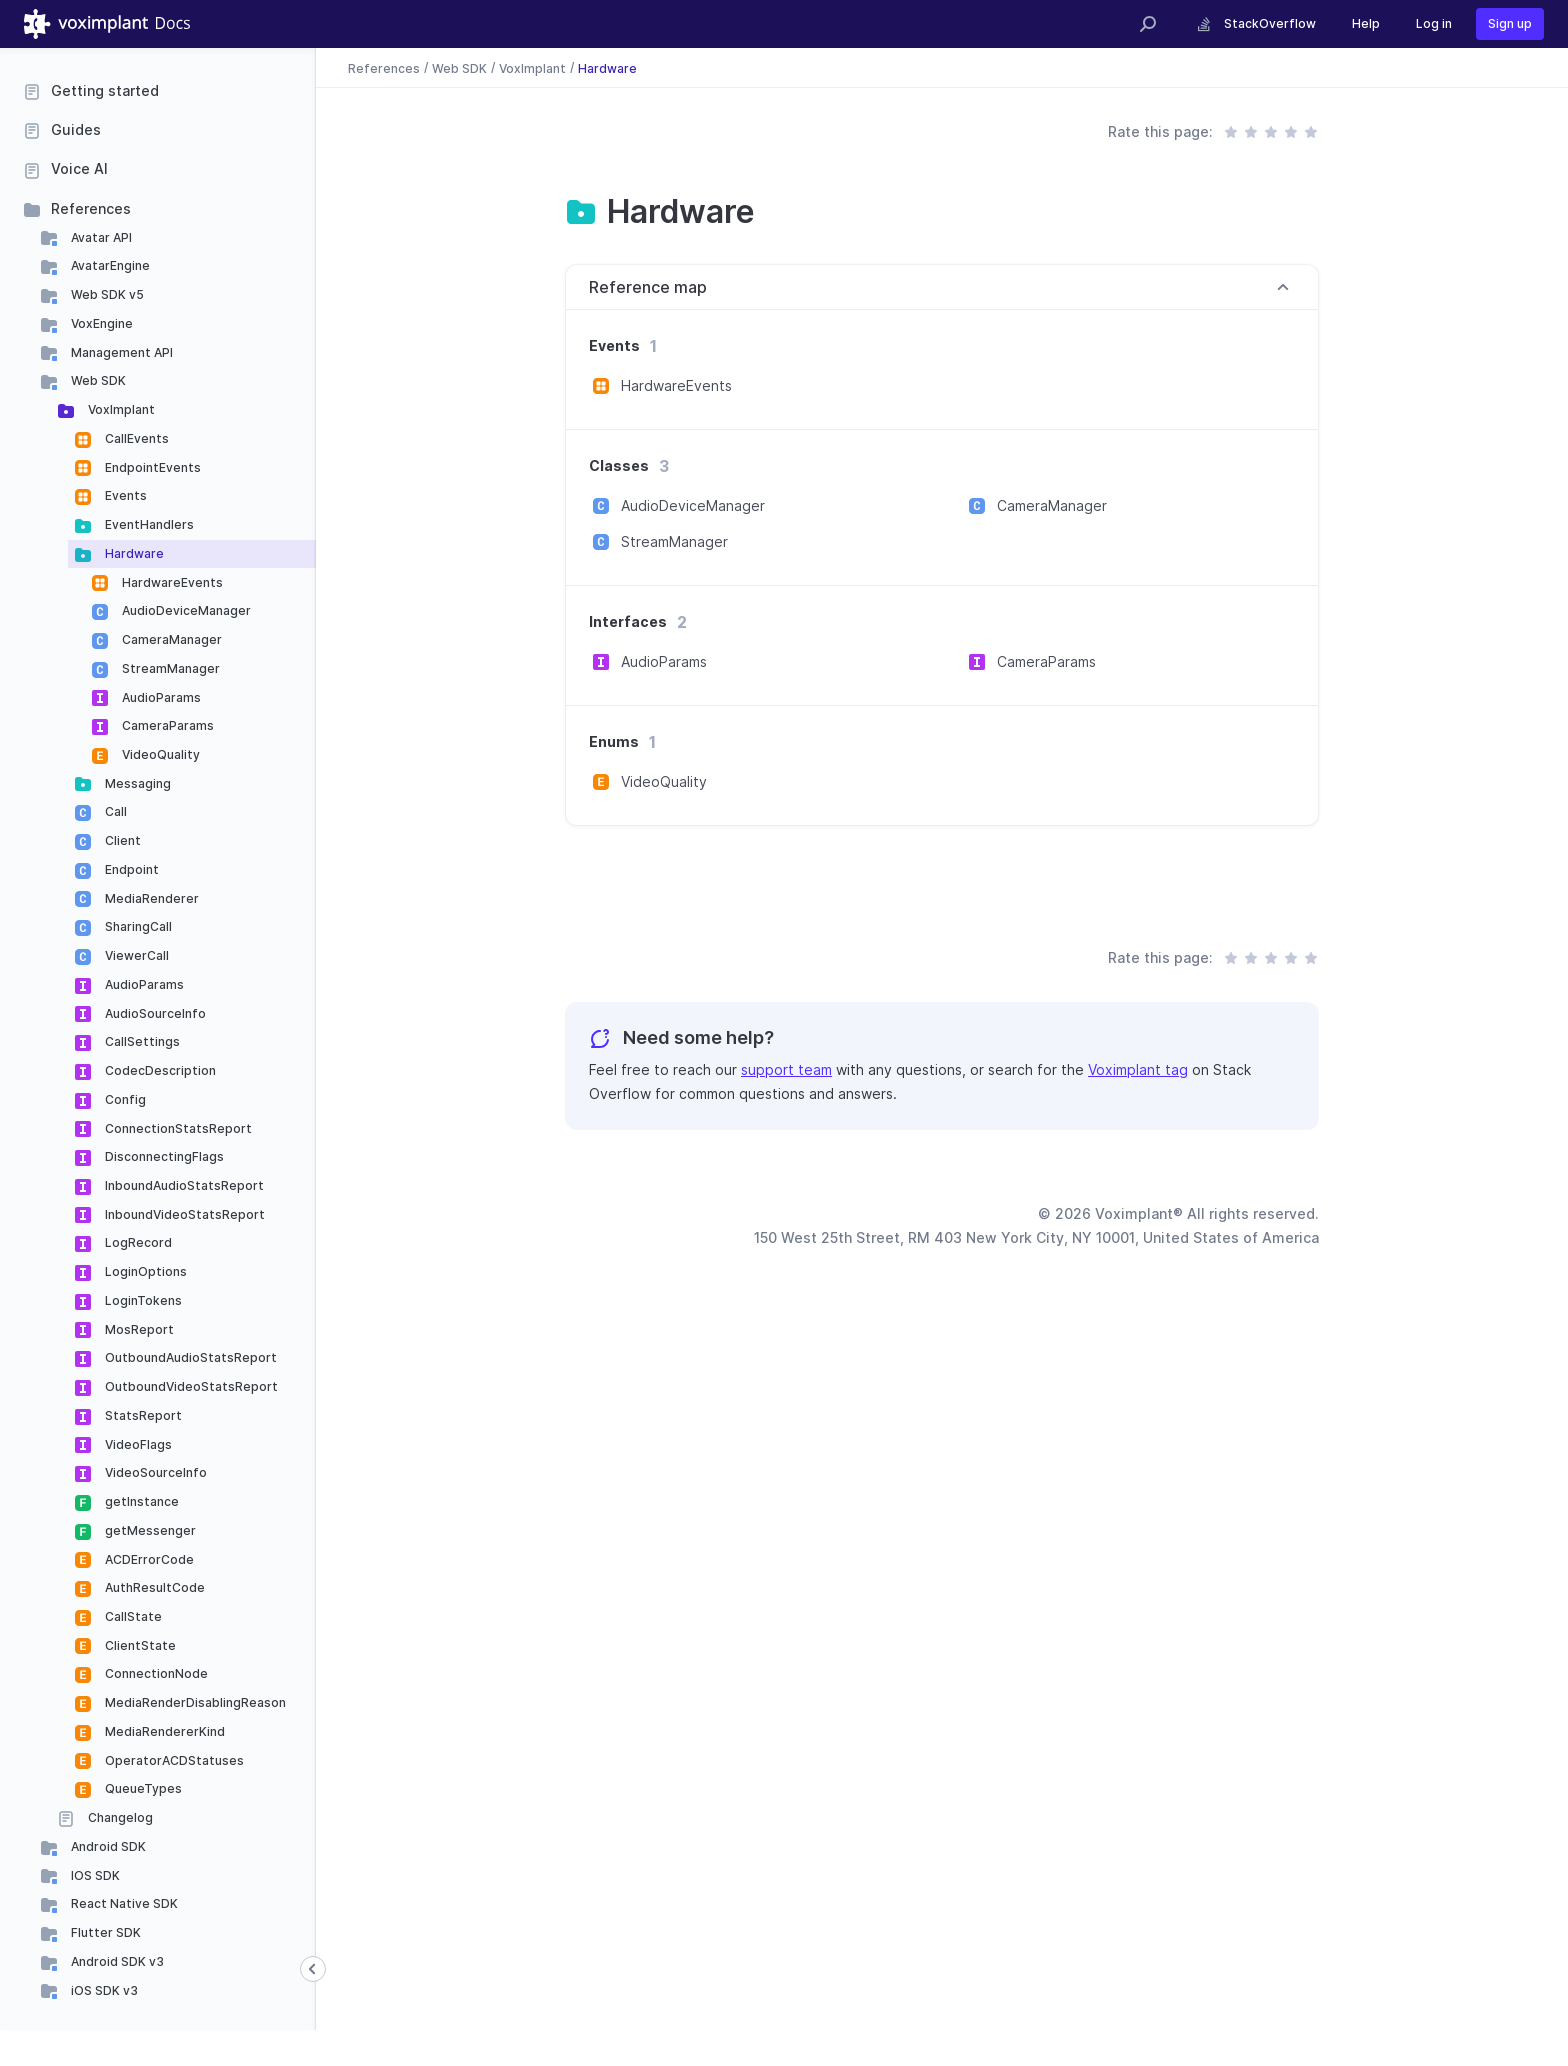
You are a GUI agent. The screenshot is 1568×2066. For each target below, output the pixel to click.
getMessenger (149, 1530)
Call (114, 811)
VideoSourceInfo (154, 1472)
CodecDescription (159, 1070)
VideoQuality (159, 754)
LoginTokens (142, 1300)
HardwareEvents (171, 582)
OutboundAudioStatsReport (189, 1357)
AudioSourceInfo (154, 1013)
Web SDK (97, 380)
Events (124, 495)
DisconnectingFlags (163, 1156)
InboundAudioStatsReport (183, 1185)
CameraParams (166, 725)
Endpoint (130, 869)
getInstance (140, 1501)
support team (786, 1069)
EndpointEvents (151, 467)
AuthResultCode (153, 1587)
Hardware (133, 553)
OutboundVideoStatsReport (190, 1386)
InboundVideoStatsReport (183, 1214)
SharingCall (137, 926)
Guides (76, 129)
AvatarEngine (109, 265)
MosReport (138, 1329)
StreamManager (169, 668)
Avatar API (100, 237)
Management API (120, 352)
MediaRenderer (150, 898)
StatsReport (142, 1415)
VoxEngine (100, 323)
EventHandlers (148, 524)
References (91, 208)
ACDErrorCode (148, 1559)
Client (121, 840)
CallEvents (135, 438)
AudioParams (160, 697)
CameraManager (170, 639)
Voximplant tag (1138, 1069)
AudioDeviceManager (185, 610)
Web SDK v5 (106, 294)
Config (124, 1099)
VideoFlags (137, 1444)
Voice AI (79, 168)
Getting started (105, 90)
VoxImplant (120, 409)
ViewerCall (135, 955)
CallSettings (141, 1041)
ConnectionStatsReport (177, 1128)
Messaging (136, 783)
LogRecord (137, 1242)
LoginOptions (144, 1271)
